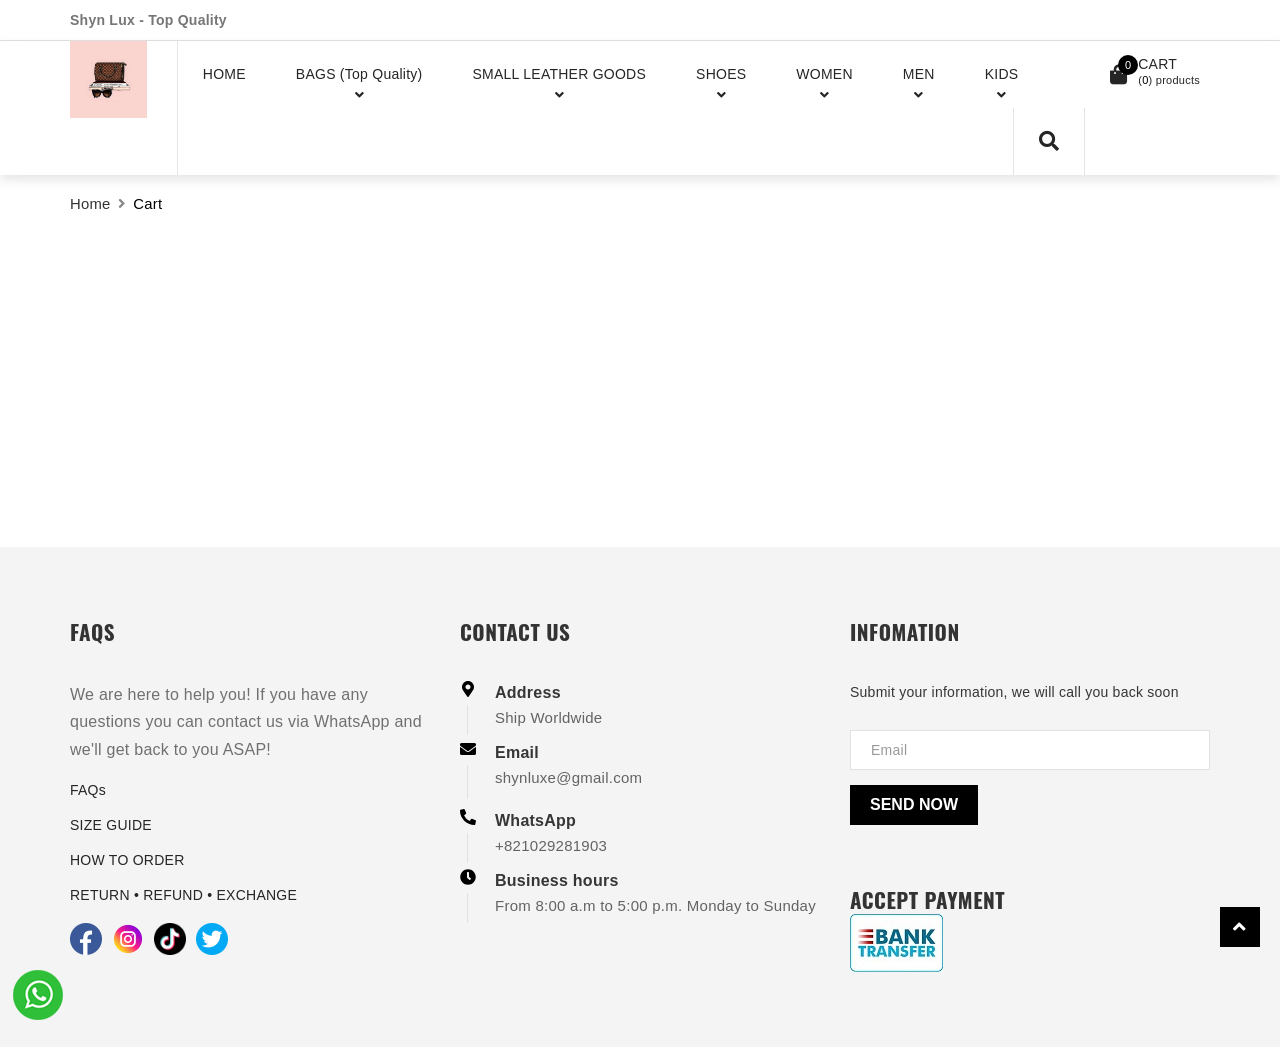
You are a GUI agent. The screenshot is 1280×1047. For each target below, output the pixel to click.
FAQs (88, 790)
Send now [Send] (914, 804)
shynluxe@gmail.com (568, 777)
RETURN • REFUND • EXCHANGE (183, 895)
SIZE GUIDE (111, 825)
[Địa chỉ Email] (1030, 750)
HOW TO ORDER (127, 860)
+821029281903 (551, 845)
